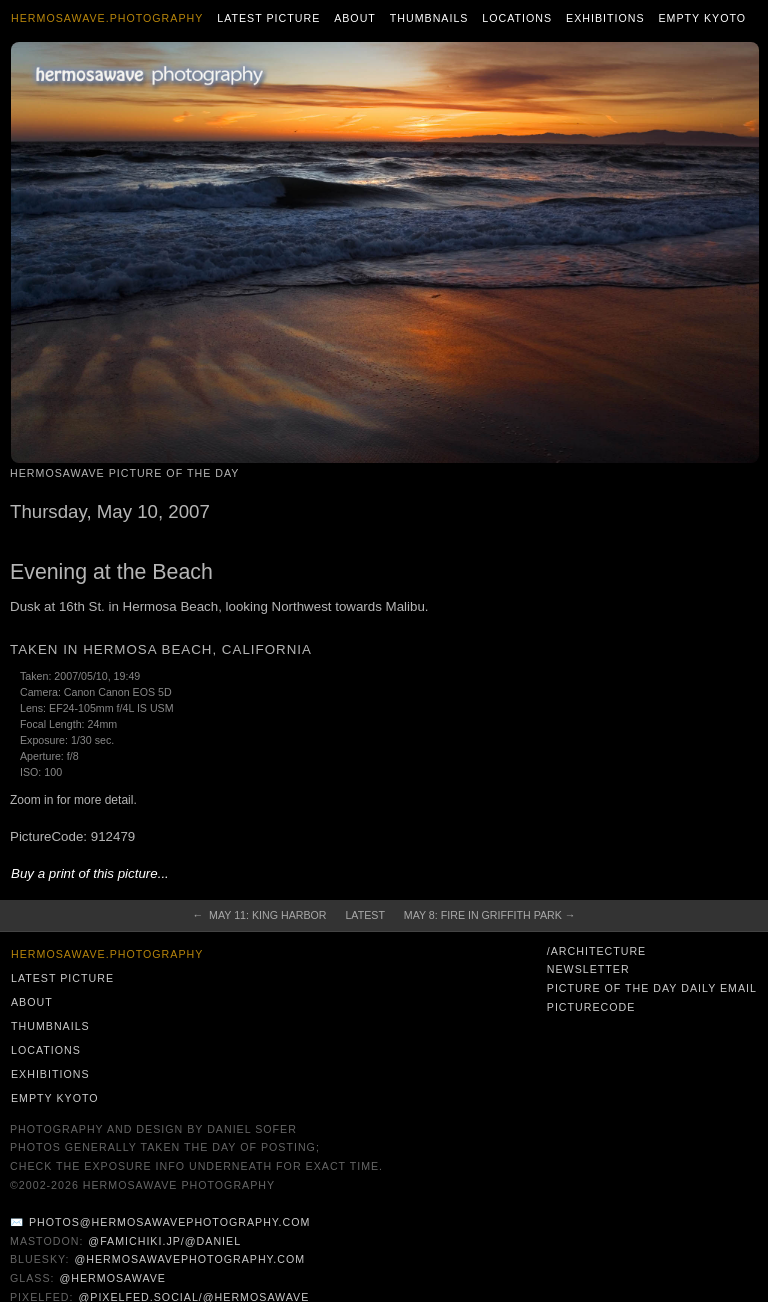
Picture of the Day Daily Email (652, 988)
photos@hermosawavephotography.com (169, 1222)
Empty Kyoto (702, 18)
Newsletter (588, 969)
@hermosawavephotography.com (190, 1259)
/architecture (596, 951)
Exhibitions (605, 18)
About (355, 18)
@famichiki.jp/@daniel (164, 1241)
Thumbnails (429, 18)
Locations (517, 18)
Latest (364, 915)
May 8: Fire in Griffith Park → (490, 915)
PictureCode (591, 1007)
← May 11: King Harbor (260, 915)
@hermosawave (112, 1278)
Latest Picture (268, 18)
